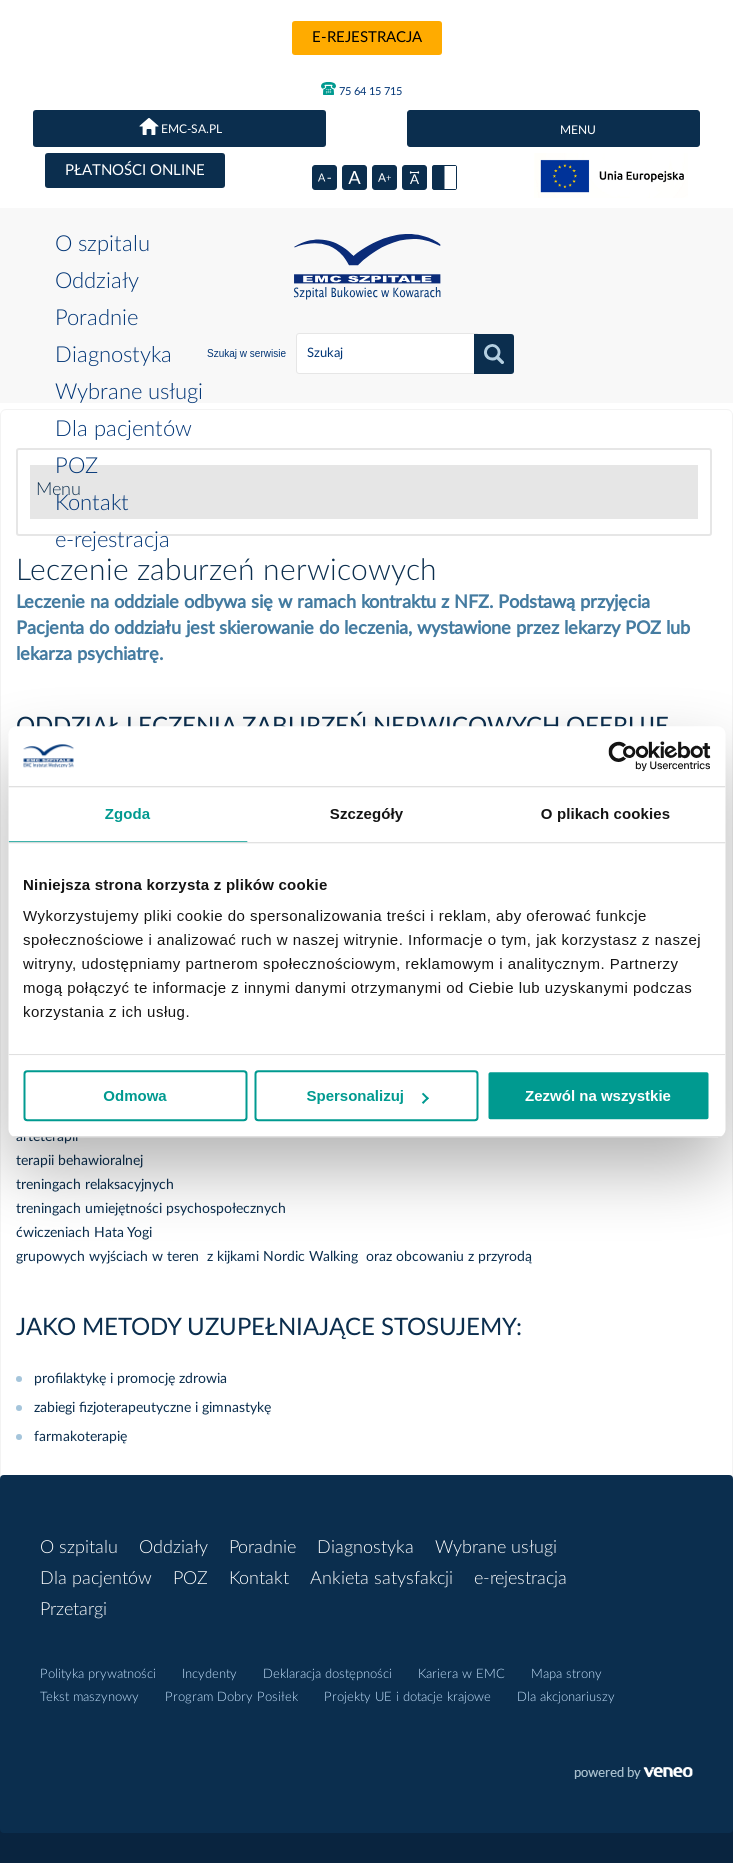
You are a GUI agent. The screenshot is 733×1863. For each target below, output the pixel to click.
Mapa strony (566, 1674)
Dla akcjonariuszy (566, 1697)
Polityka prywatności (98, 1674)
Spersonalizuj (367, 1095)
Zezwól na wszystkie (598, 1095)
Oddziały (97, 281)
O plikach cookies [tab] (605, 813)
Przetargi (73, 1610)
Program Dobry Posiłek (231, 1697)
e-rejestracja (367, 37)
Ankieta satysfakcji (381, 1579)
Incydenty (209, 1674)
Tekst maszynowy (89, 1697)
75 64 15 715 (361, 89)
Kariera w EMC (461, 1674)
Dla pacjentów (123, 429)
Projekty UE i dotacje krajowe (407, 1697)
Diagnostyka (113, 355)
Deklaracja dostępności (327, 1674)
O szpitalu (102, 244)
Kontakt (92, 503)
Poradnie (96, 318)
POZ (76, 466)
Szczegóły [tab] (366, 813)
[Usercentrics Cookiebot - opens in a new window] (622, 756)
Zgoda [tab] (128, 813)
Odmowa (134, 1095)
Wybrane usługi (129, 392)
